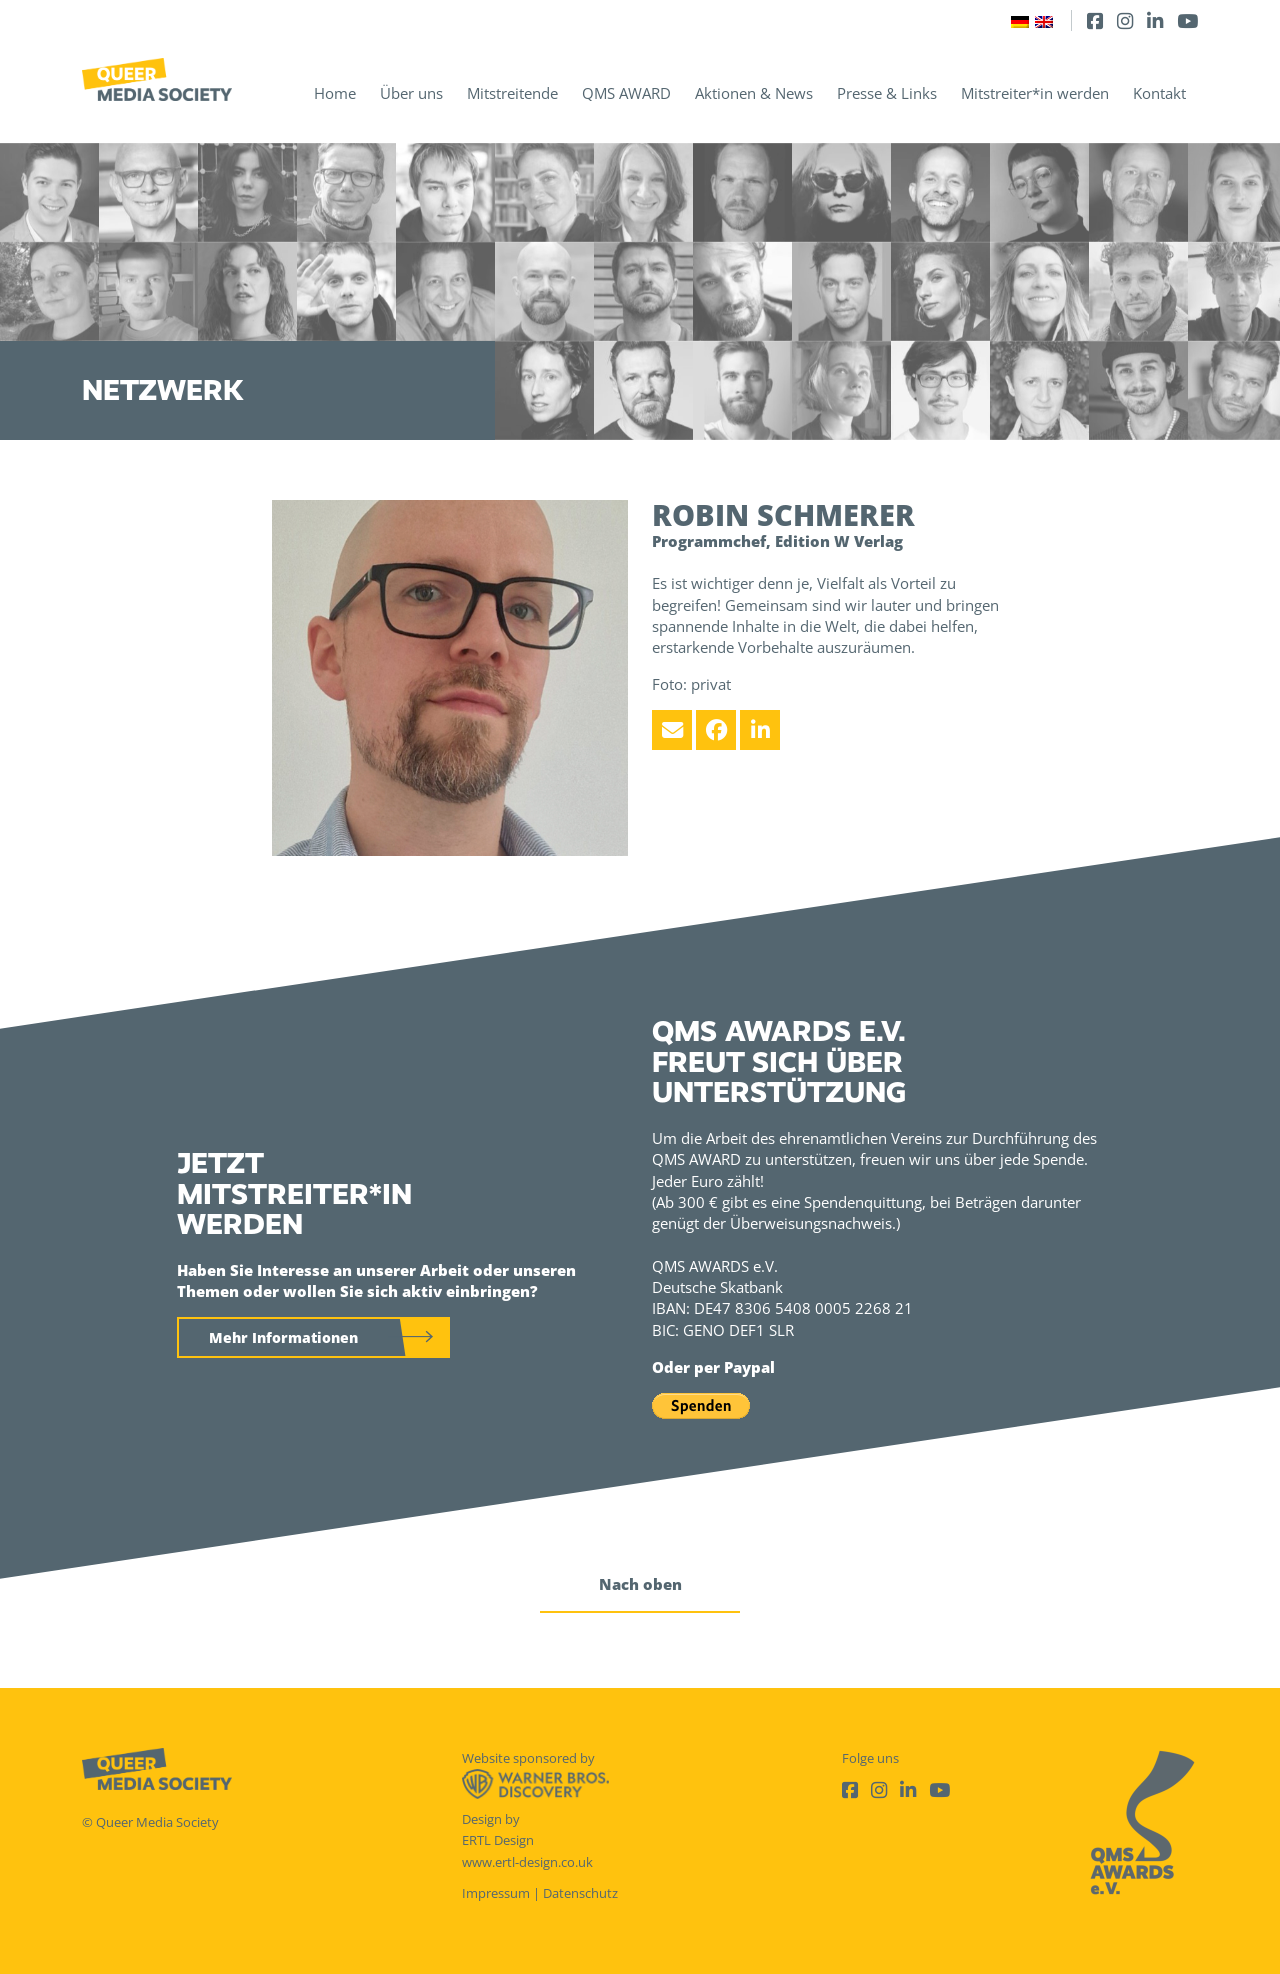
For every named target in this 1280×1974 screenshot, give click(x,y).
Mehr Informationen (283, 1337)
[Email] (672, 730)
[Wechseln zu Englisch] (1044, 20)
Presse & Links (887, 93)
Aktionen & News (754, 93)
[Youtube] (1187, 20)
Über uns (411, 93)
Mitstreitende (512, 93)
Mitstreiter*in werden (1035, 93)
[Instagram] (1125, 20)
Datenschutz (580, 1893)
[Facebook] (1095, 20)
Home (335, 93)
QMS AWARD (626, 93)
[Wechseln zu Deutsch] (1020, 20)
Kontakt (1159, 93)
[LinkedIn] (1155, 20)
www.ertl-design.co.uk (527, 1862)
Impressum (496, 1893)
